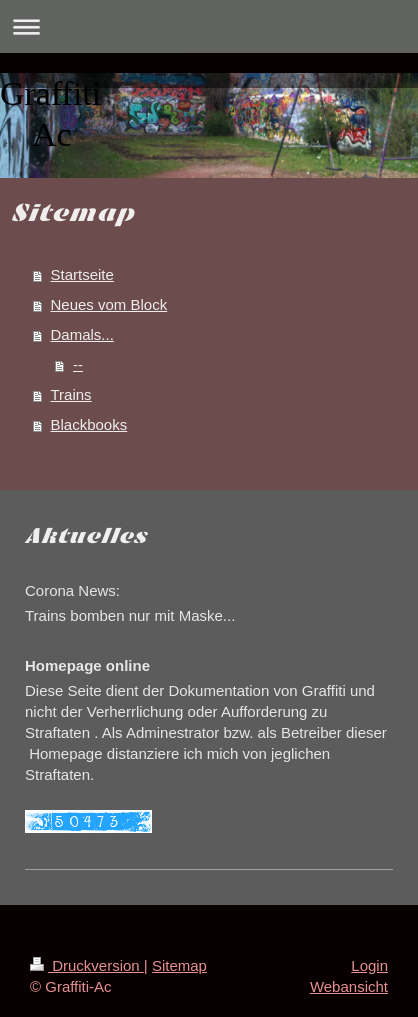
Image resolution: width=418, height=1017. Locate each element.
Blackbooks (89, 424)
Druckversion (87, 965)
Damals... (82, 334)
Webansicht (349, 986)
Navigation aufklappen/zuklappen (209, 26)
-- (78, 364)
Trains (71, 394)
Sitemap (179, 965)
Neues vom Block (109, 304)
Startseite (82, 274)
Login (369, 965)
